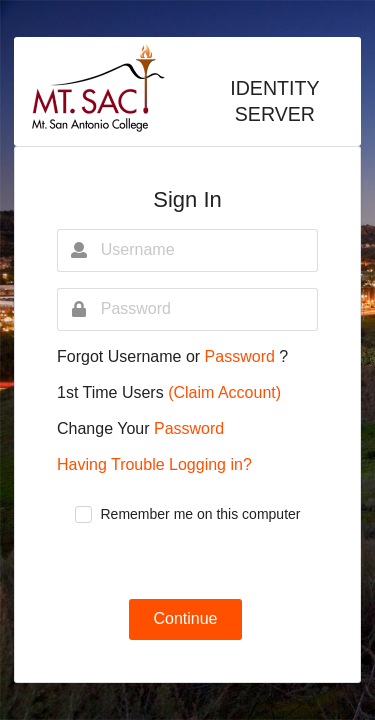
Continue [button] (185, 618)
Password (242, 356)
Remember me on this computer (201, 514)
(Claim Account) (224, 392)
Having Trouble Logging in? (154, 464)
